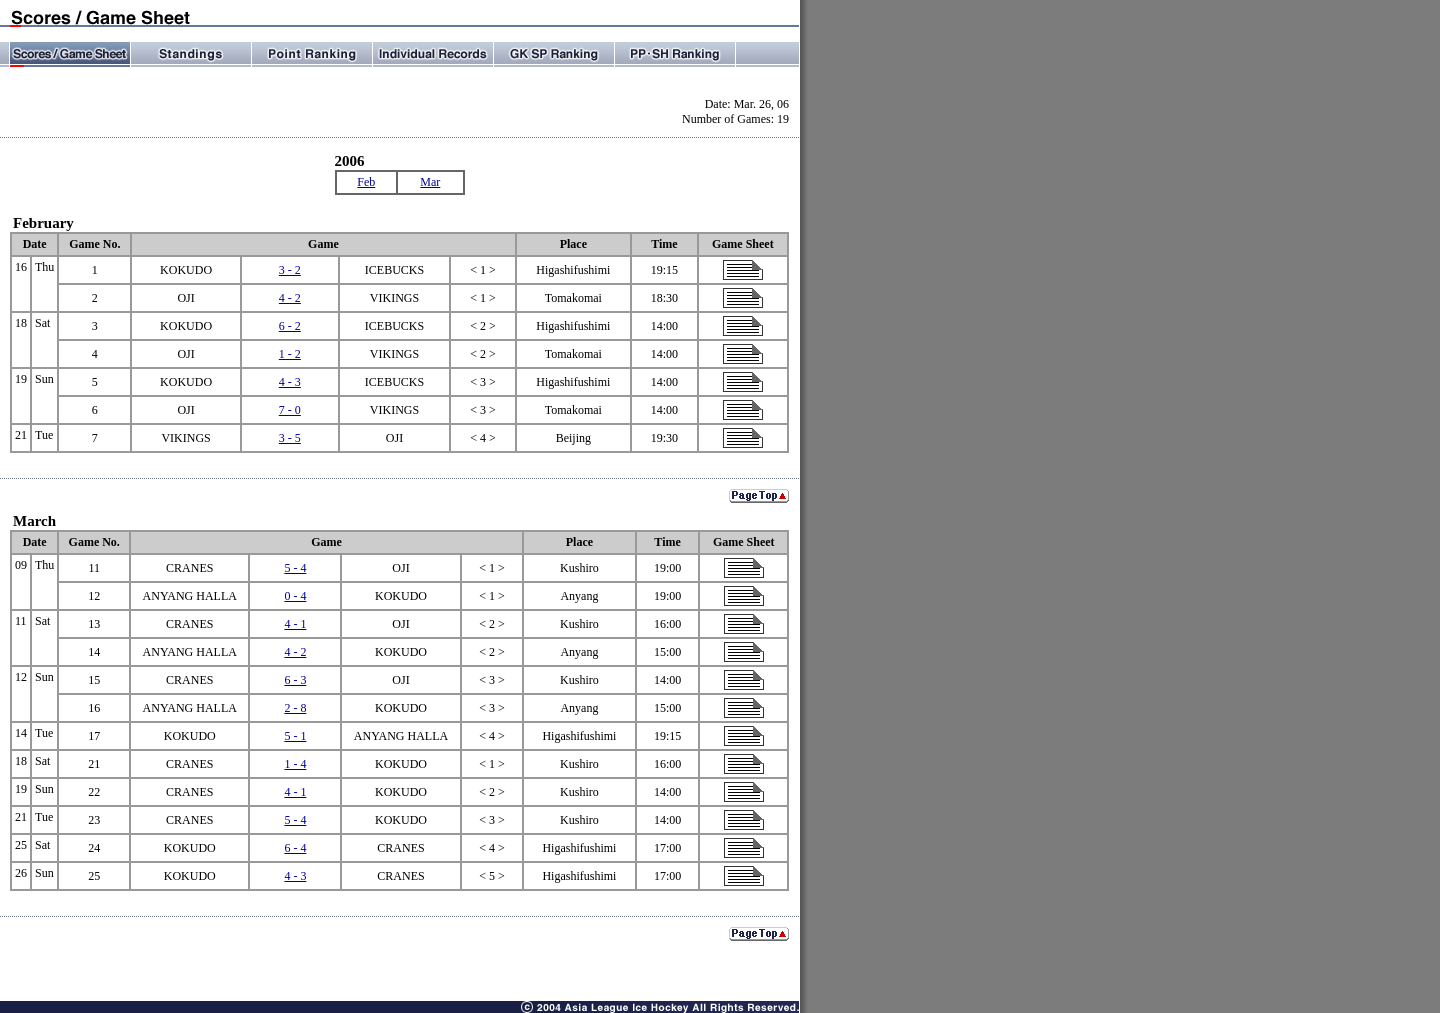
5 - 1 (295, 736)
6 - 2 (290, 326)
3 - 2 (290, 270)
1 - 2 (290, 354)
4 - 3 (290, 382)
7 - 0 (290, 410)
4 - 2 (290, 298)
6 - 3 (295, 680)
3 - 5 (290, 438)
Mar (430, 182)
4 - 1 (295, 624)
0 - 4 (295, 596)
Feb (366, 182)
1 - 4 (295, 764)
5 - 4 (295, 568)
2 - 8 (295, 708)
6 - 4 (295, 848)
